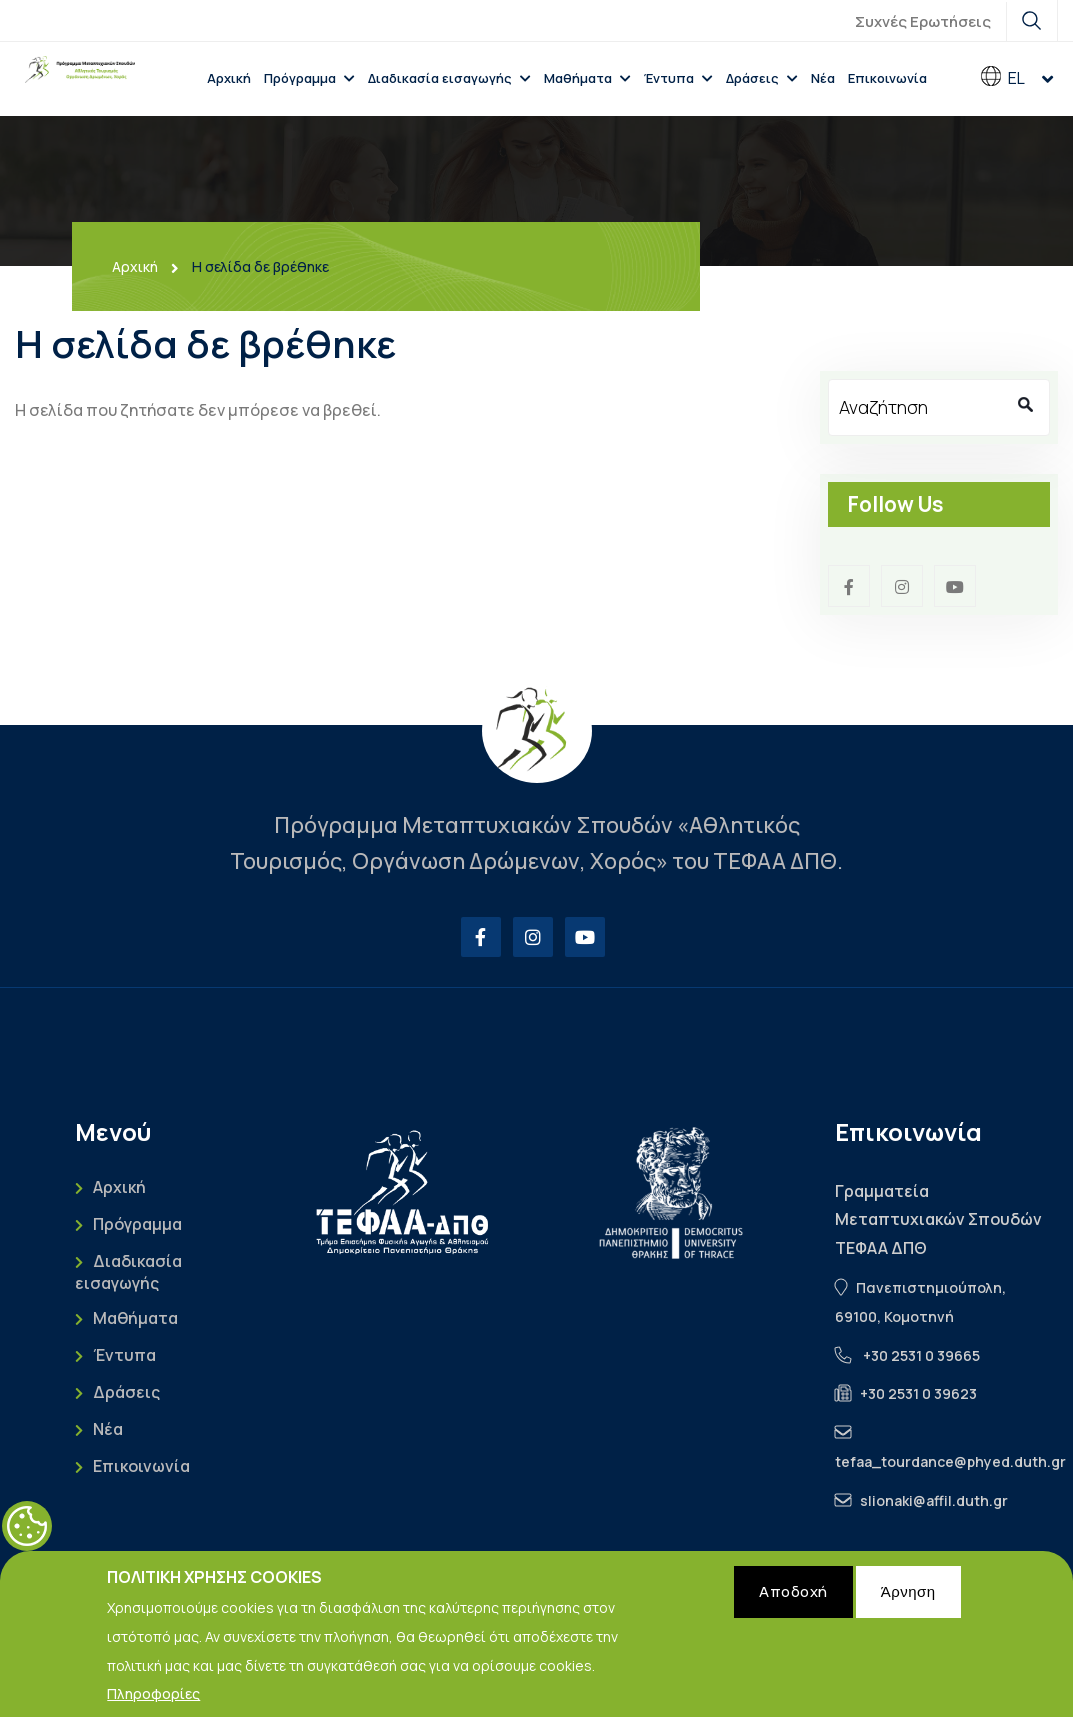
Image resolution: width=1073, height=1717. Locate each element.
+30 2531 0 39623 (918, 1393)
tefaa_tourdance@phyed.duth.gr (950, 1461)
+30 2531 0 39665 (921, 1355)
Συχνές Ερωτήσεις (923, 21)
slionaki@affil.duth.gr (934, 1500)
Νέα (823, 78)
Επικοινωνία (887, 78)
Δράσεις (752, 78)
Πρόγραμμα (300, 78)
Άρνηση (908, 1598)
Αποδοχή (793, 1598)
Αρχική (229, 78)
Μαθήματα (578, 78)
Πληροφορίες (153, 1701)
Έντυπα (669, 78)
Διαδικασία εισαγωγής (440, 78)
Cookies (27, 1533)
